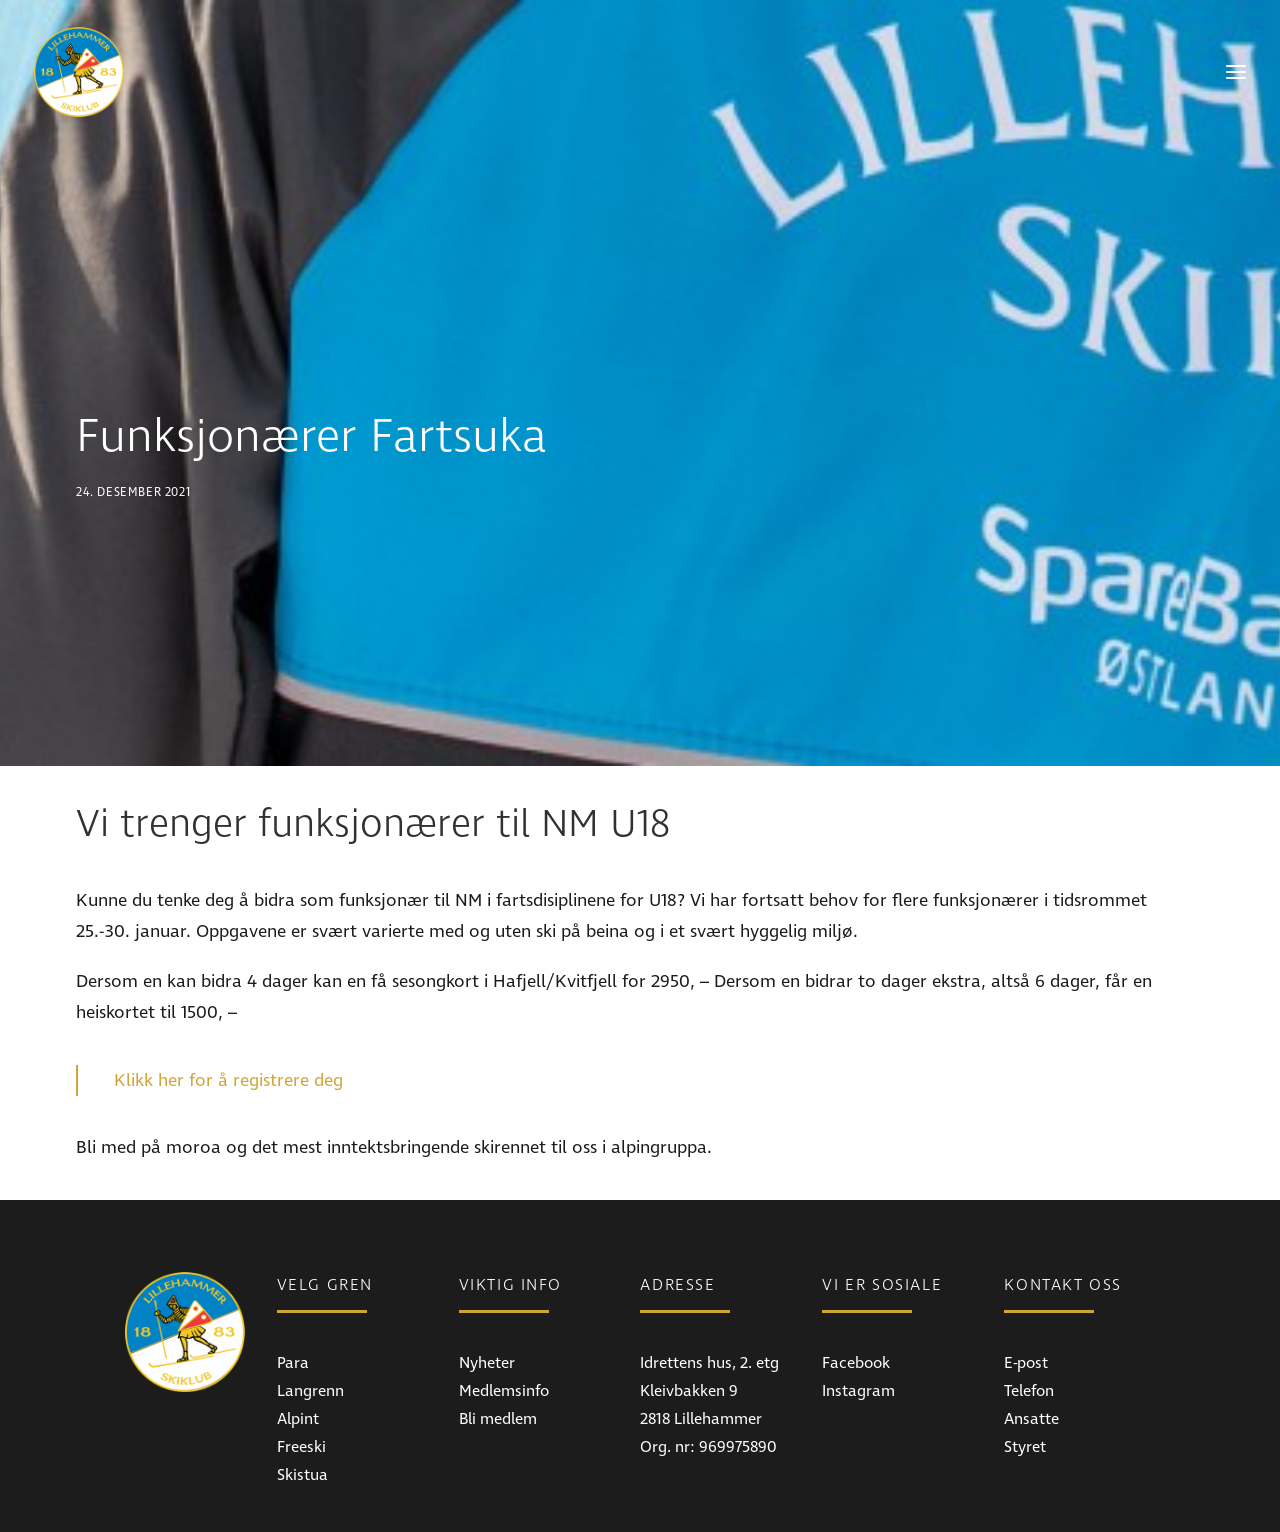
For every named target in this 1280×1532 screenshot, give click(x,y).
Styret (1025, 1361)
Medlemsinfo (504, 1305)
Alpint (298, 1333)
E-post (1026, 1277)
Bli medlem (498, 1333)
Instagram (858, 1305)
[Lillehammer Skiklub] (79, 72)
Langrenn (310, 1305)
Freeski (301, 1361)
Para (293, 1277)
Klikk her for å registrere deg (228, 994)
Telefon (1029, 1305)
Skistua (302, 1389)
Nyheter (487, 1277)
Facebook (856, 1277)
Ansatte (1031, 1333)
